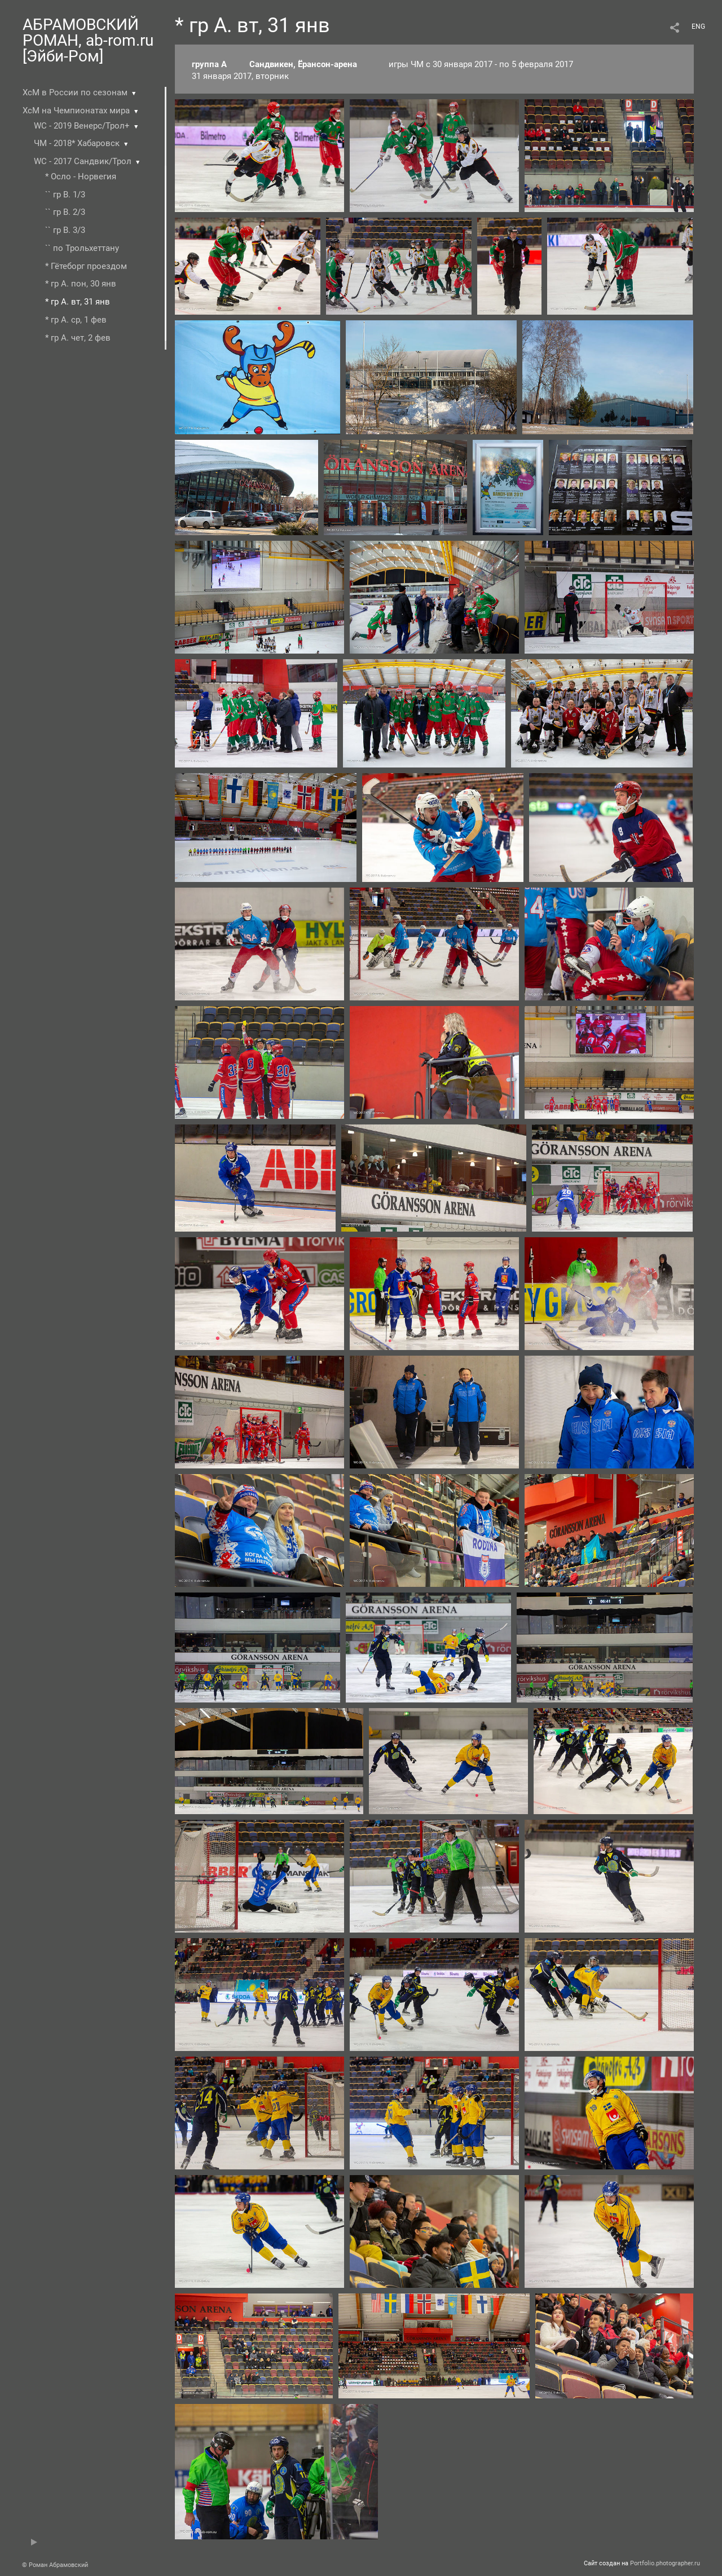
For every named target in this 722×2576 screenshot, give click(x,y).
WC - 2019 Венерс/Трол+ (82, 126)
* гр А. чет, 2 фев (78, 338)
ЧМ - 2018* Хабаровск (77, 143)
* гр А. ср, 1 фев (76, 320)
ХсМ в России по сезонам (75, 92)
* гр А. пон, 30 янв (80, 284)
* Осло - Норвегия (80, 176)
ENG (698, 26)
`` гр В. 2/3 (65, 212)
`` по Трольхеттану (82, 248)
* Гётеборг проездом (86, 266)
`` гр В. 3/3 (65, 230)
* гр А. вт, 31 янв (77, 302)
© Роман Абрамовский (55, 2565)
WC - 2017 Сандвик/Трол (82, 161)
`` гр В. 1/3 (65, 194)
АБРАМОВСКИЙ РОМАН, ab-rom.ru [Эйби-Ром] (88, 40)
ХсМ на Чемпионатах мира (76, 110)
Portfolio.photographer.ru (665, 2563)
